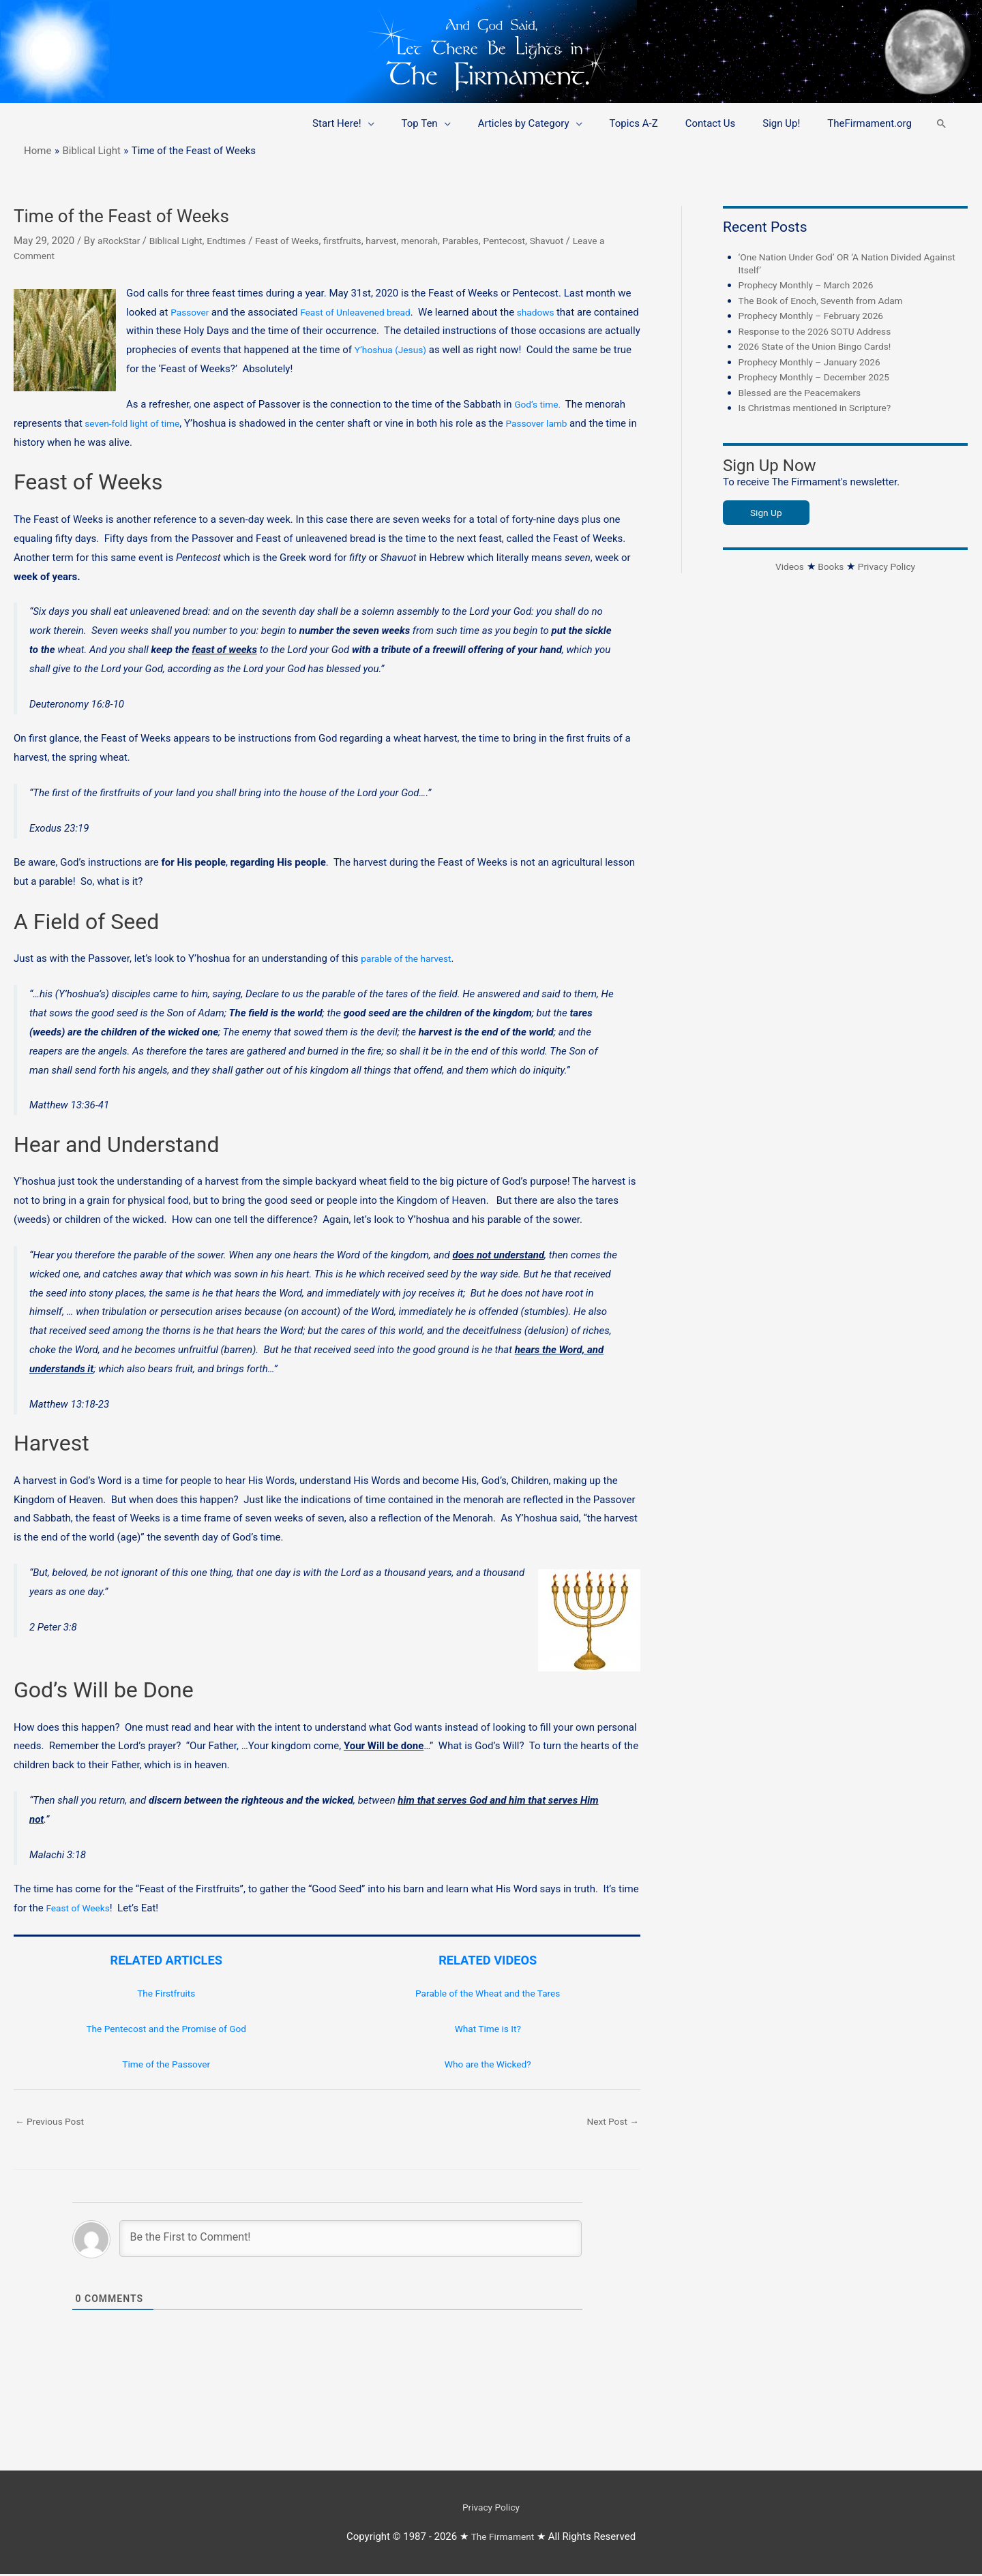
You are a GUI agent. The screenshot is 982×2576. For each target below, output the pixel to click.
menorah (447, 240)
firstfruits (364, 240)
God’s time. (542, 404)
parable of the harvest (410, 958)
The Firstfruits (166, 1993)
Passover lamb (550, 423)
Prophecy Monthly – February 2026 (818, 315)
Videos (785, 566)
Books (829, 566)
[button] (941, 123)
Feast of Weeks (303, 240)
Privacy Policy (889, 566)
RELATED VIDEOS (487, 1960)
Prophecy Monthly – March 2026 (813, 285)
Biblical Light (182, 240)
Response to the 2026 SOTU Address (822, 331)
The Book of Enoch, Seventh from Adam (829, 300)
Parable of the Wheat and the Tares (487, 1993)
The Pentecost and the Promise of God (166, 2028)
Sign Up (767, 512)
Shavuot (585, 240)
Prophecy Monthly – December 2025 (821, 377)
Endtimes (237, 240)
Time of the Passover (166, 2064)
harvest (405, 240)
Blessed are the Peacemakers (806, 393)
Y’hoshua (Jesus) (448, 350)
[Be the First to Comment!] (350, 2240)
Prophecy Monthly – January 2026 (816, 362)
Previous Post (53, 2122)
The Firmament (502, 2538)
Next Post (610, 2122)
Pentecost (539, 240)
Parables (491, 240)
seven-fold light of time (136, 423)
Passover (192, 312)
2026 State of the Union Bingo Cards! (822, 346)
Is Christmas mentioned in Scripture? (822, 407)
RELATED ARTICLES (166, 1960)
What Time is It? (487, 2028)
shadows (552, 312)
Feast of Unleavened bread (364, 312)
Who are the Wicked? (488, 2064)
